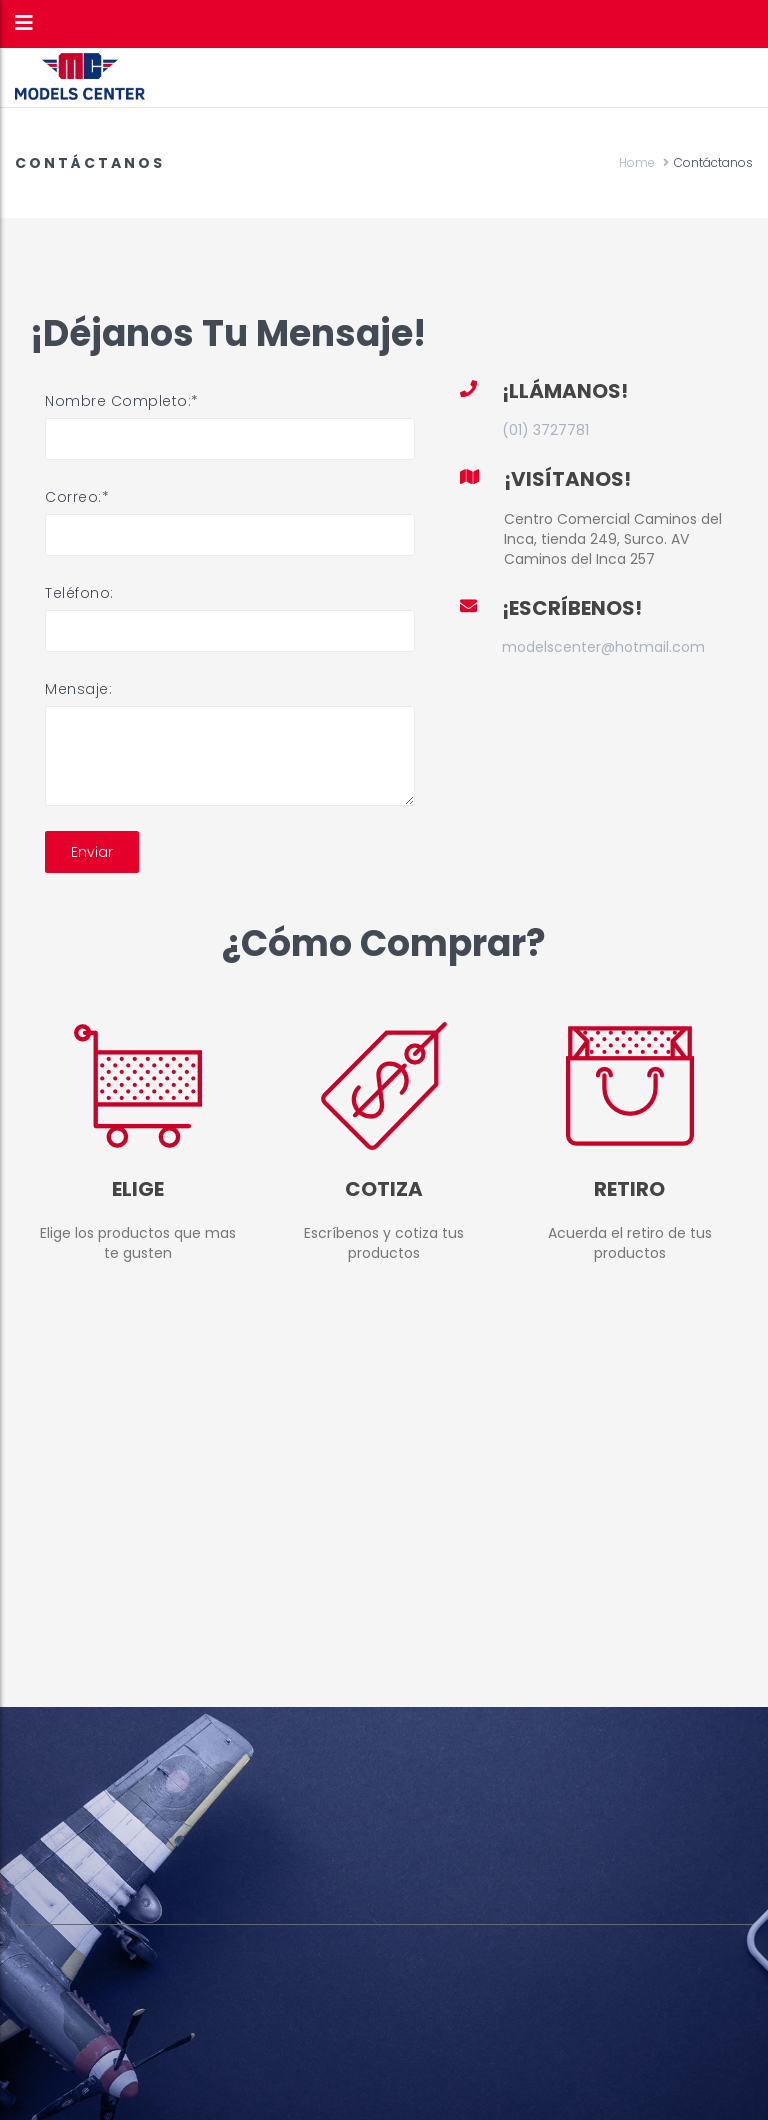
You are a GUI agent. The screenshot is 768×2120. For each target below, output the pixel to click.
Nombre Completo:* (122, 401)
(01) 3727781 (545, 430)
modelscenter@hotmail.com (603, 647)
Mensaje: (78, 689)
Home (637, 162)
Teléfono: (79, 593)
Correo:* (77, 497)
